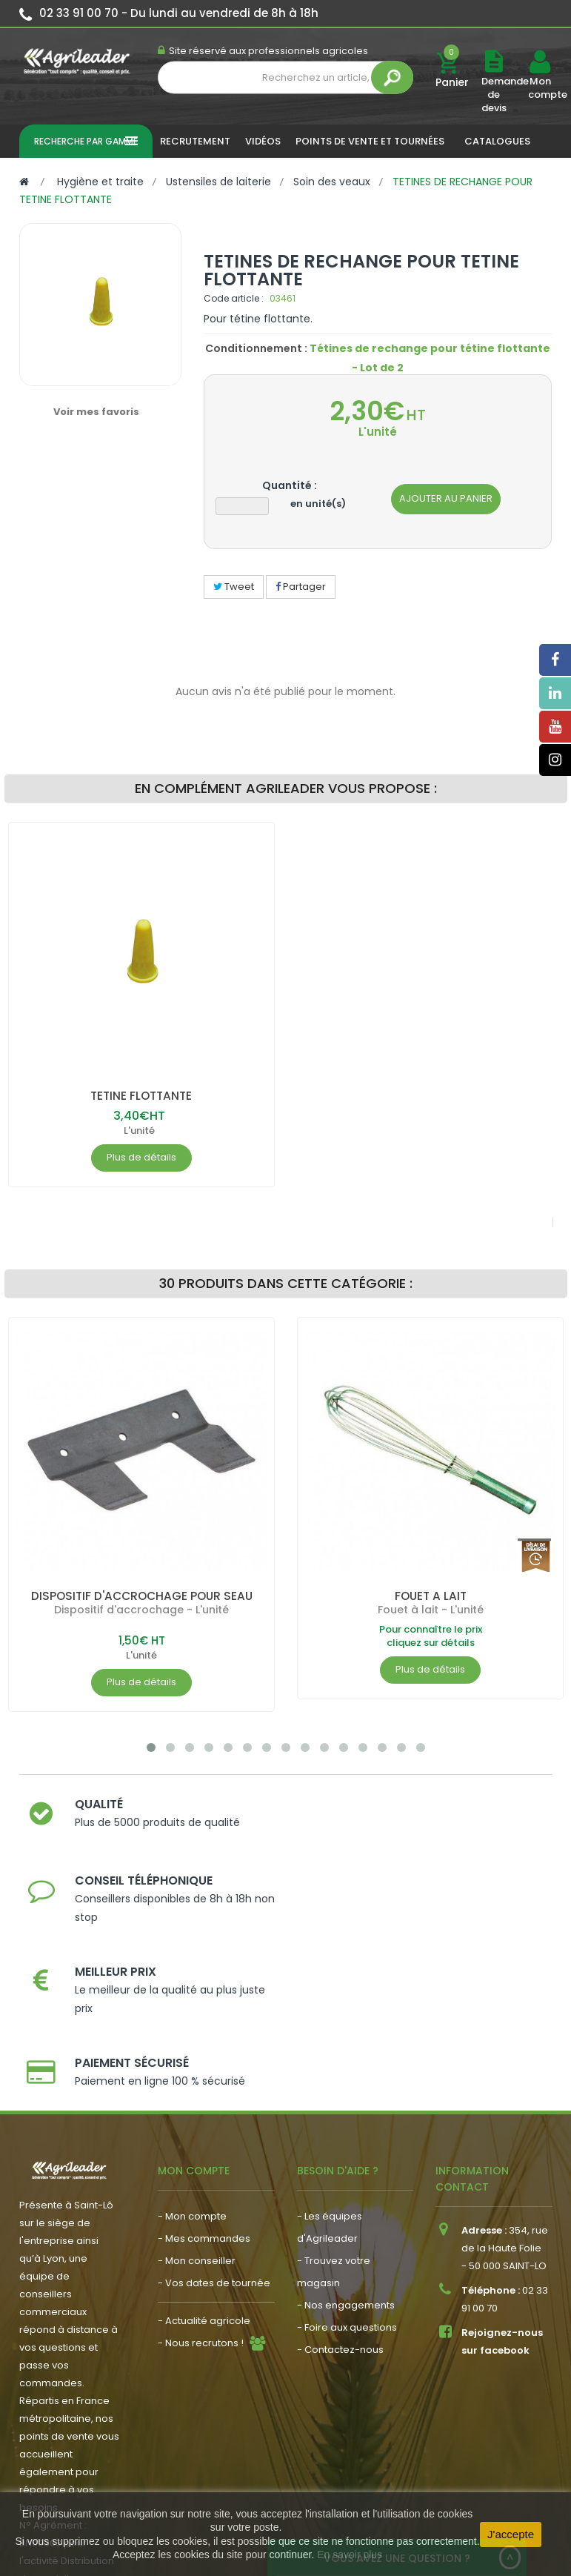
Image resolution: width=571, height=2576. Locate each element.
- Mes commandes (204, 2086)
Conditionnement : (256, 348)
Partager (301, 587)
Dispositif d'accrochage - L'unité (141, 1609)
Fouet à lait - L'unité (430, 1609)
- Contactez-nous (340, 2198)
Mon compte (540, 88)
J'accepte (510, 2534)
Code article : (234, 298)
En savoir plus (349, 2554)
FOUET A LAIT (430, 1595)
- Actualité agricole (204, 2169)
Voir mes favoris (96, 412)
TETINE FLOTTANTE (141, 1095)
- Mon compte (192, 2064)
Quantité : (289, 485)
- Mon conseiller (197, 2109)
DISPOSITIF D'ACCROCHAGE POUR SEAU (141, 1595)
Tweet (233, 587)
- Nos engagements (346, 2153)
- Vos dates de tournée (214, 2131)
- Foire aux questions (347, 2175)
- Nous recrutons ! (201, 2191)
